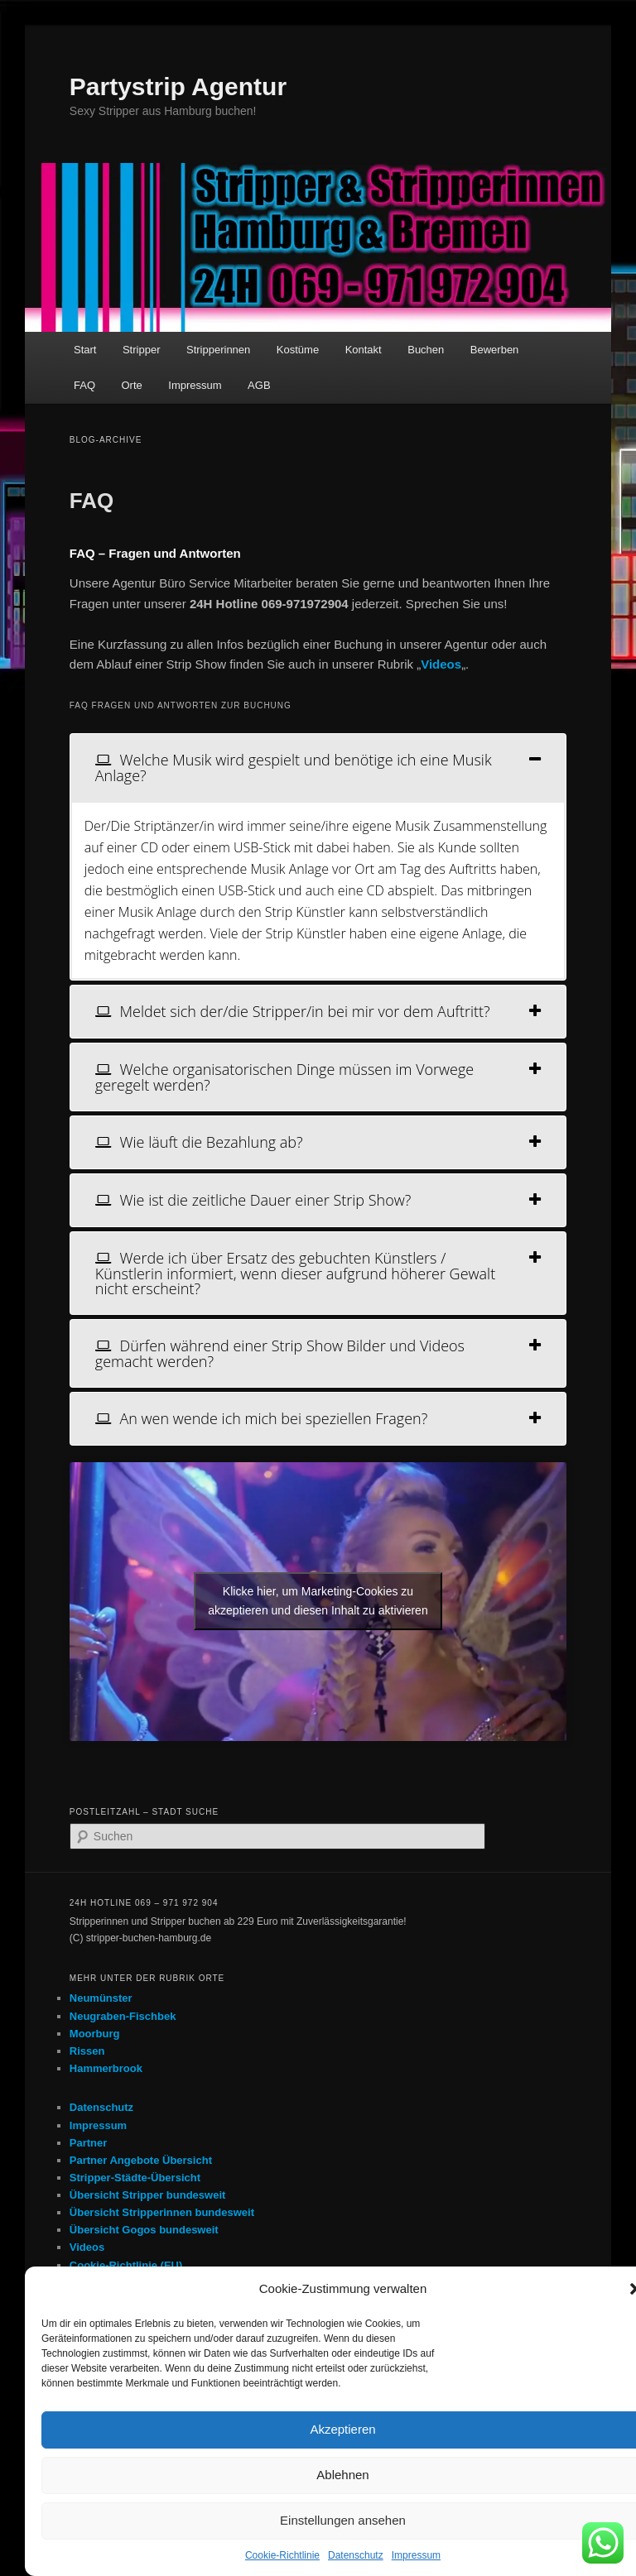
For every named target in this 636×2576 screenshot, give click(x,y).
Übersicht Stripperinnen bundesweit (162, 2212)
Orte (132, 385)
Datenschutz (355, 2555)
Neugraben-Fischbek (123, 2016)
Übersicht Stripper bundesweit (148, 2195)
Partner (89, 2143)
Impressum (416, 2555)
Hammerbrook (106, 2068)
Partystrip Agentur (178, 86)
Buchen (425, 349)
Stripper (142, 349)
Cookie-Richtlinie (282, 2555)
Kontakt (363, 349)
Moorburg (95, 2033)
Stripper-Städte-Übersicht (135, 2177)
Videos (87, 2247)
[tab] (318, 767)
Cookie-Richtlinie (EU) (126, 2265)
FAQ (84, 385)
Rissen (87, 2051)
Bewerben (494, 349)
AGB (259, 385)
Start (85, 349)
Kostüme (298, 349)
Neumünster (101, 1998)
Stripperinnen (218, 349)
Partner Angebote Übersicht (141, 2160)
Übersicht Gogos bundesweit (144, 2229)
